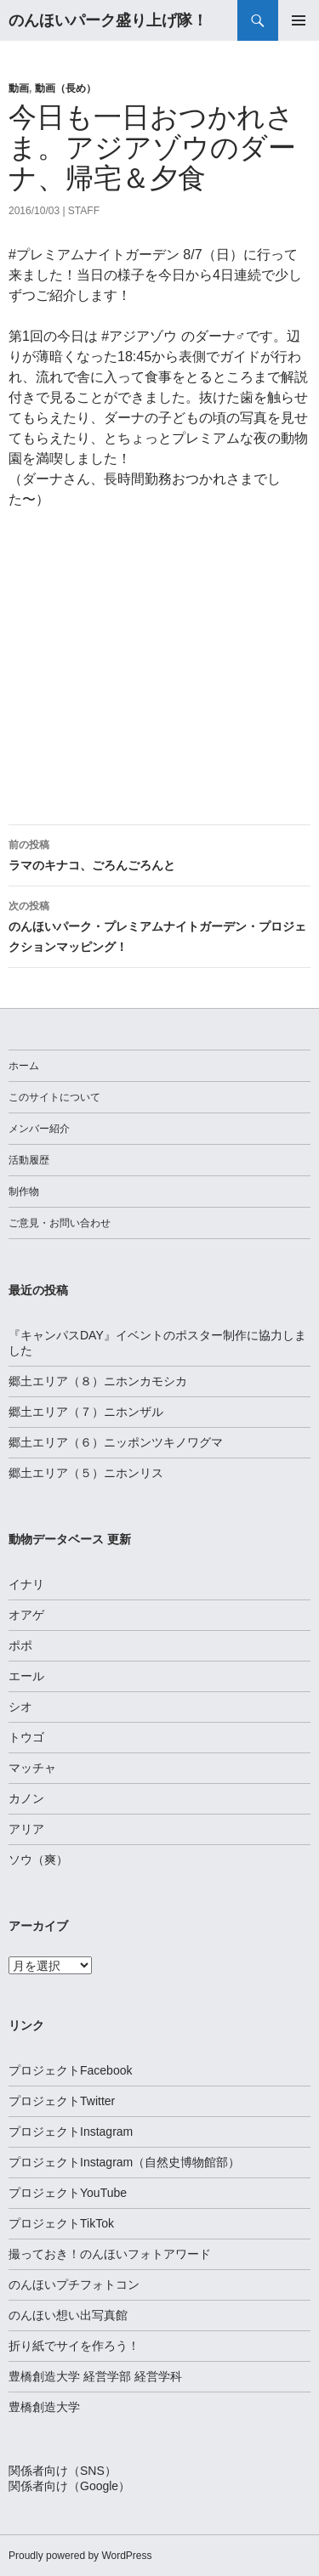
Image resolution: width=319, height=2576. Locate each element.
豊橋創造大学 (44, 2407)
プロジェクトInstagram (71, 2131)
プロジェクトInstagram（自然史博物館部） (124, 2162)
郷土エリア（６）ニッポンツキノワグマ (116, 1442)
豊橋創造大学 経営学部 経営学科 (95, 2376)
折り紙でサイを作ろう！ (74, 2345)
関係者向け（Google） (69, 2486)
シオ (20, 1706)
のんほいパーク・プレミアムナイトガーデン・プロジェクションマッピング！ (159, 925)
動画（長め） (65, 88)
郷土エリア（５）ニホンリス (86, 1473)
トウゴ (26, 1737)
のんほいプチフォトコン (74, 2284)
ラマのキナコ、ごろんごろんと (159, 853)
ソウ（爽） (38, 1859)
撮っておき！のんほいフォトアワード (110, 2254)
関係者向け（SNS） (63, 2470)
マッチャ (32, 1768)
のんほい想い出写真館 (68, 2315)
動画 (19, 88)
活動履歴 (29, 1160)
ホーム (24, 1066)
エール (26, 1676)
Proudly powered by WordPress (80, 2556)
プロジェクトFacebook (70, 2070)
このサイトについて (54, 1097)
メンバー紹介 (39, 1129)
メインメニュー (298, 20)
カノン (26, 1798)
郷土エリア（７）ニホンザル (86, 1411)
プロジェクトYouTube (68, 2193)
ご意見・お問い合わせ (60, 1223)
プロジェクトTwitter (62, 2101)
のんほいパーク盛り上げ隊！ (108, 20)
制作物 (24, 1191)
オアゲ (26, 1615)
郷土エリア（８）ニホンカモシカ (98, 1381)
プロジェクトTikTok (61, 2223)
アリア (26, 1829)
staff (84, 211)
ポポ (20, 1645)
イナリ (26, 1584)
